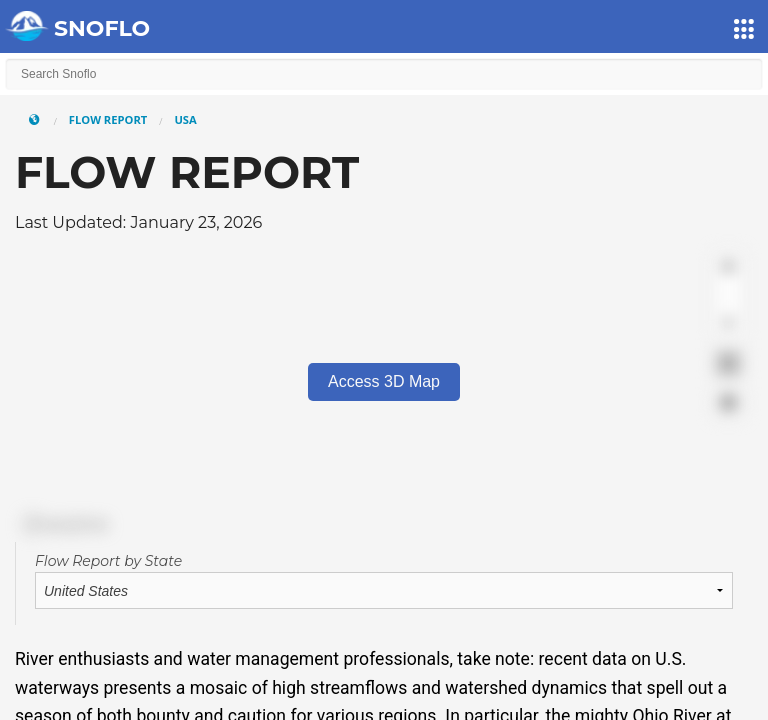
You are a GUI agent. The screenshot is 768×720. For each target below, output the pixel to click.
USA (185, 119)
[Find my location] (728, 402)
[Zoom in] (728, 266)
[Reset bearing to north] (728, 324)
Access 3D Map (384, 381)
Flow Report (108, 119)
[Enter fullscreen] (728, 363)
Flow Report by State (108, 561)
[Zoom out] (728, 295)
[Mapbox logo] (65, 524)
